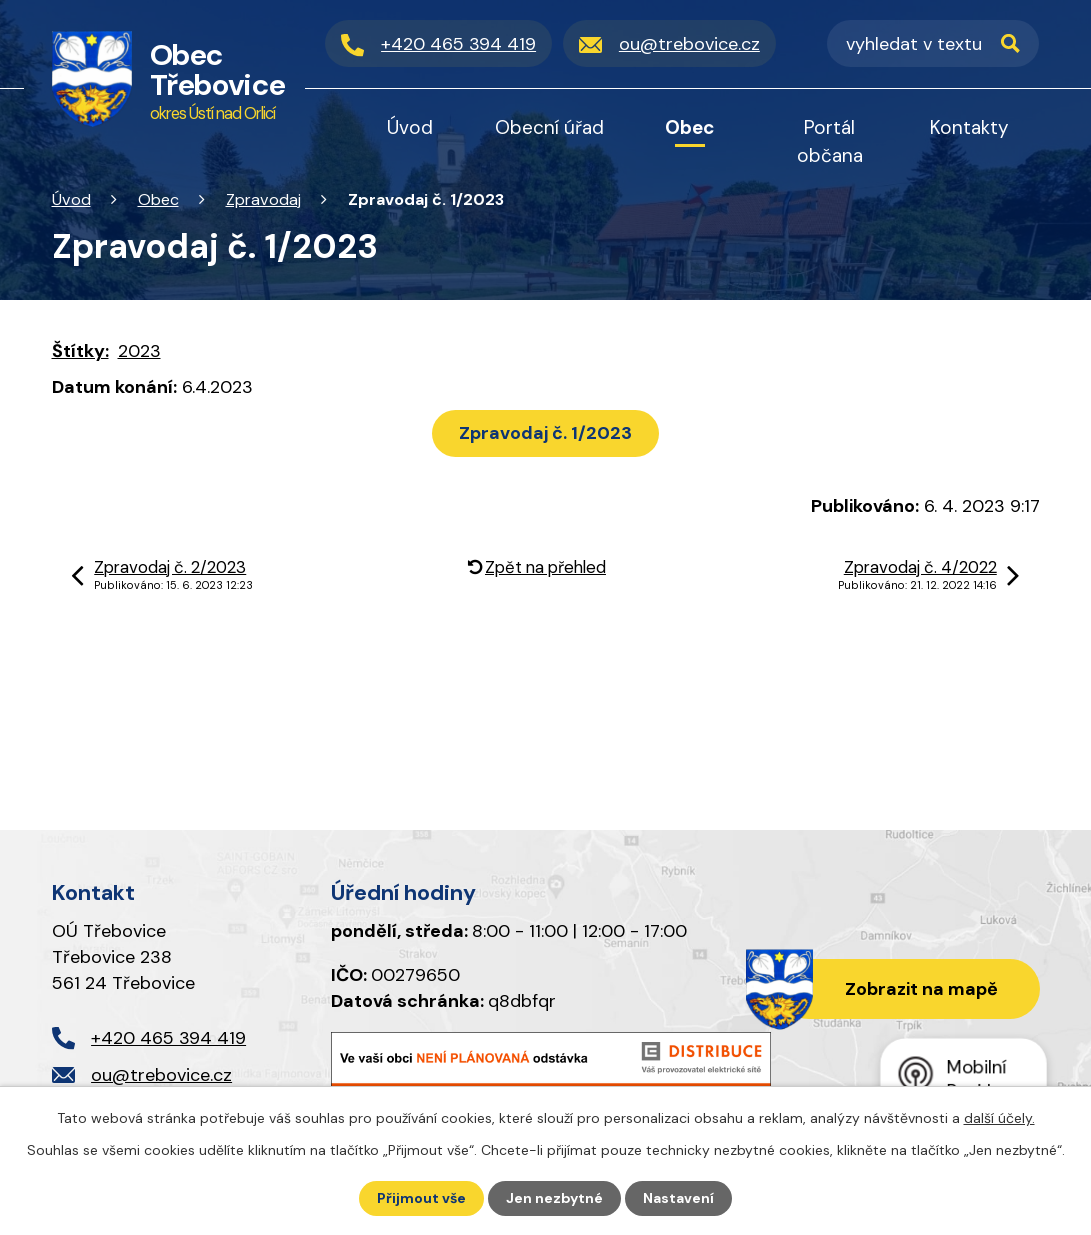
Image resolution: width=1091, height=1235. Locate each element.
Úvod (71, 199)
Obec (158, 199)
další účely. (999, 1118)
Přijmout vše (421, 1198)
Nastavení (678, 1198)
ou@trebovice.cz (161, 1075)
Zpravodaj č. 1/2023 (545, 433)
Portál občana (830, 141)
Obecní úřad (549, 127)
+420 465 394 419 (168, 1038)
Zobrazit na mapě (921, 989)
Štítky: (80, 351)
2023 (139, 351)
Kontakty (969, 127)
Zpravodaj (263, 199)
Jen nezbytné (554, 1198)
